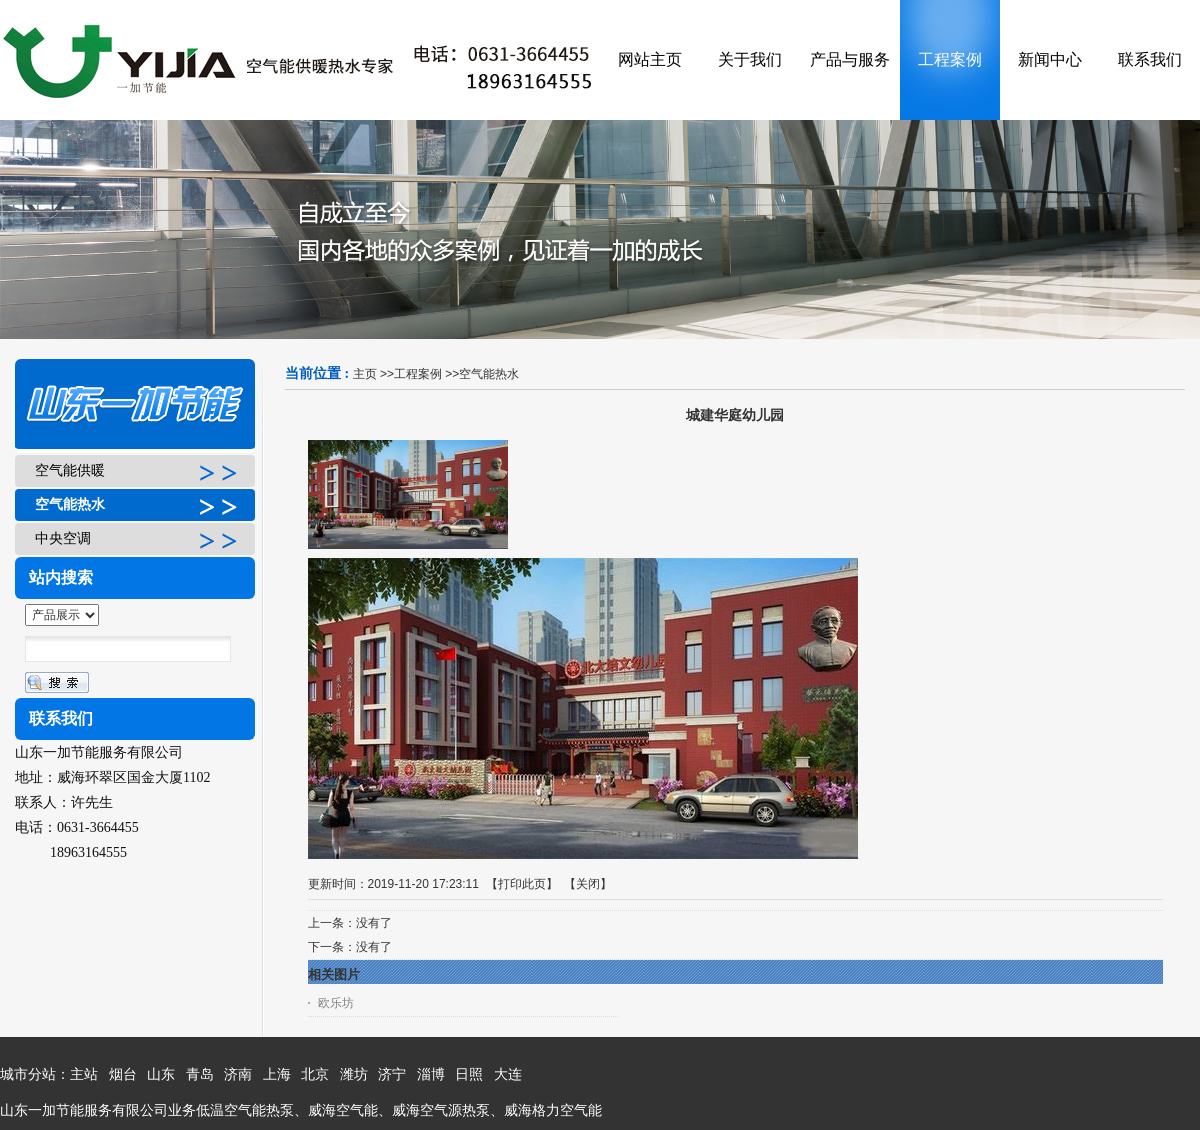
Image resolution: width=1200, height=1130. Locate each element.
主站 (84, 1074)
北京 (315, 1074)
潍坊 (354, 1074)
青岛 (200, 1074)
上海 (277, 1074)
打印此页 (522, 884)
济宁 (392, 1074)
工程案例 (418, 374)
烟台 (123, 1074)
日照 (469, 1074)
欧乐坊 (336, 1003)
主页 (365, 374)
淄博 (431, 1074)
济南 (238, 1074)
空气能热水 (489, 374)
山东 (161, 1074)
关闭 (588, 884)
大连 (508, 1074)
